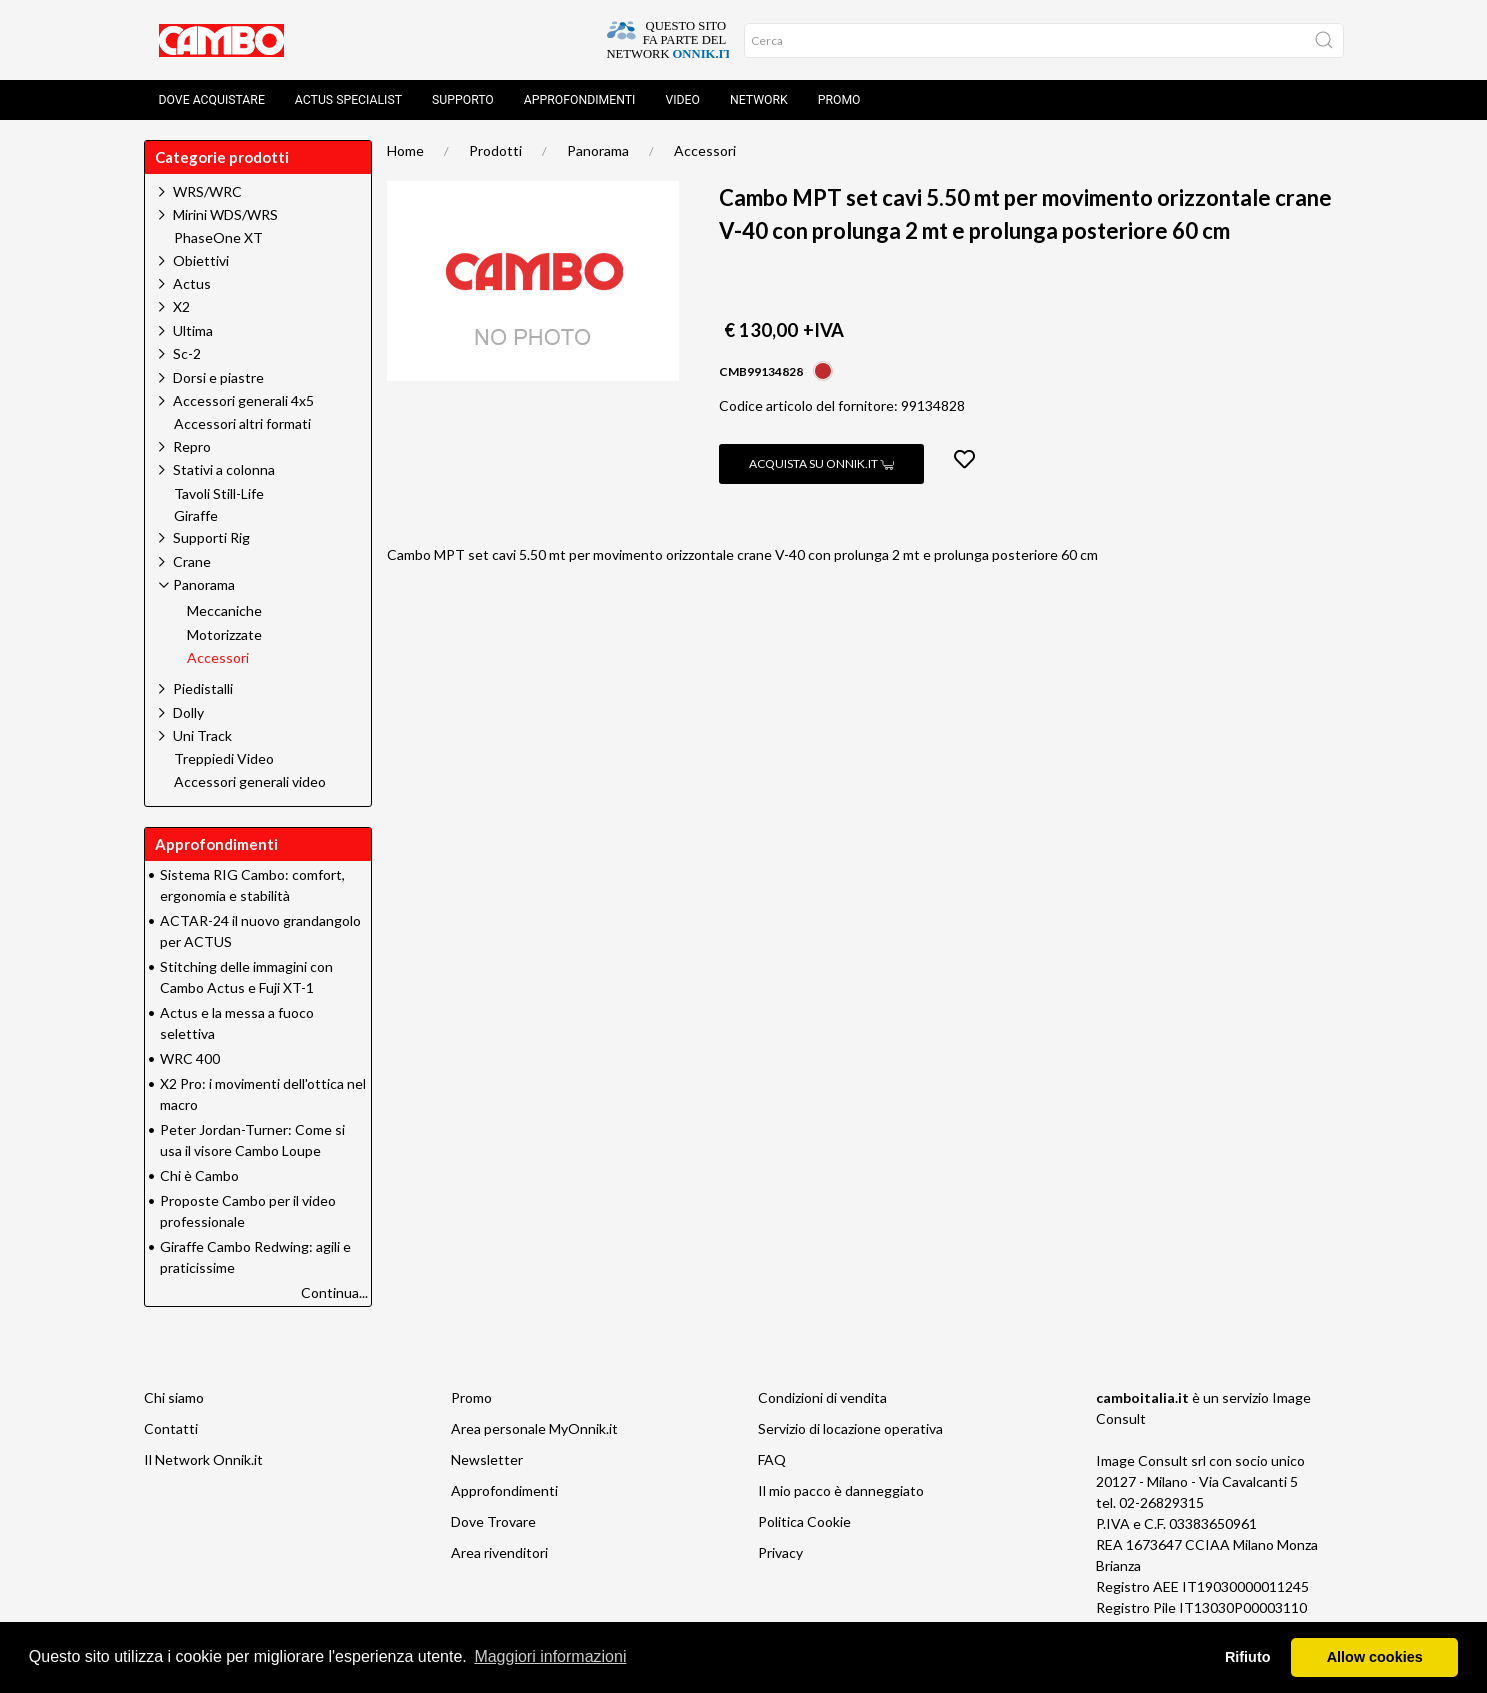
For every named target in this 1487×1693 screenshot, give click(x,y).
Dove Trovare (493, 1521)
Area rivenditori (499, 1552)
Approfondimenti (580, 100)
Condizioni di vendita (822, 1397)
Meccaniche (224, 611)
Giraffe (196, 516)
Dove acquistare (212, 100)
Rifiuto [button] (1248, 1657)
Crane (192, 561)
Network (759, 100)
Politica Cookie (804, 1521)
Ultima (193, 330)
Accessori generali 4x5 (243, 400)
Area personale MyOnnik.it (534, 1428)
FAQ (772, 1459)
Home (405, 150)
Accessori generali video (250, 782)
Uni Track (202, 735)
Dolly (188, 712)
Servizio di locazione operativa (850, 1428)
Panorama (598, 150)
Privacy (780, 1552)
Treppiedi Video (224, 759)
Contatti (171, 1428)
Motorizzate (224, 635)
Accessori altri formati (242, 424)
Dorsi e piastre (218, 377)
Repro (192, 446)
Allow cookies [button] (1375, 1657)
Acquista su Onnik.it (821, 463)
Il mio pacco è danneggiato (841, 1490)
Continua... (334, 1292)
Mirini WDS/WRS (225, 214)
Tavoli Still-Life (219, 494)
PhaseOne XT (218, 238)
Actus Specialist (348, 100)
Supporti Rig (211, 537)
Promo (839, 100)
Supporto (463, 100)
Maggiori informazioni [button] (550, 1656)
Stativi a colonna (224, 469)
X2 (181, 306)
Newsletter (487, 1459)
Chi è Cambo (199, 1175)
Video (682, 100)
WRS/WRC (207, 191)
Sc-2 (187, 353)
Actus (192, 283)
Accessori (705, 150)
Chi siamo (174, 1397)
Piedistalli (203, 688)
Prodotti (495, 150)
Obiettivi (201, 260)
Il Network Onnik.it (203, 1459)
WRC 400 (190, 1058)
